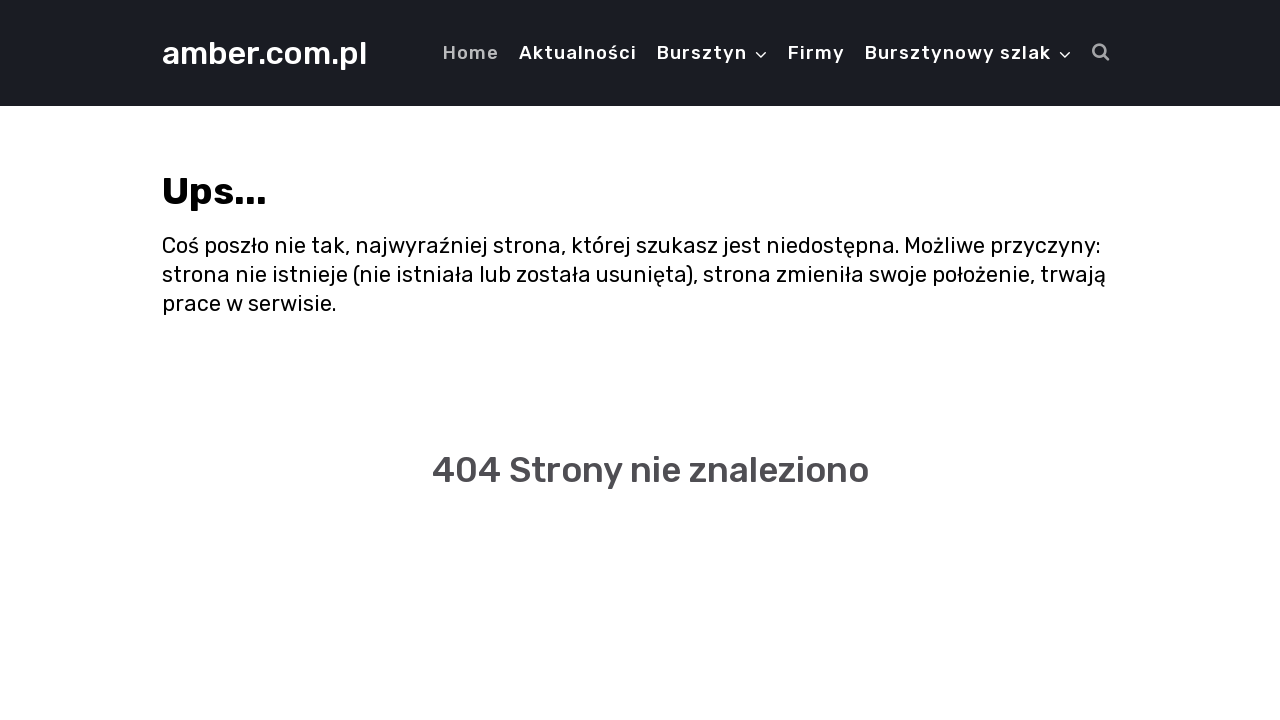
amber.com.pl (264, 53)
